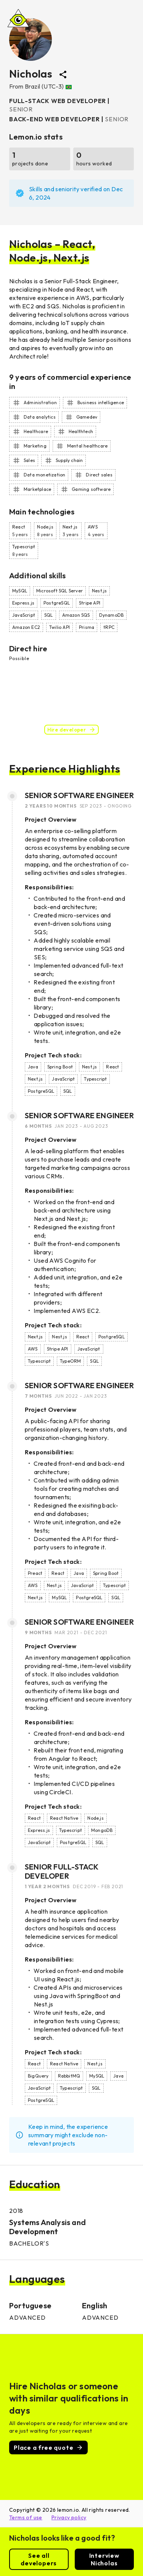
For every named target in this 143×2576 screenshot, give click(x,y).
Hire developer (71, 730)
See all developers (39, 2559)
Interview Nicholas (104, 2559)
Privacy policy (69, 2517)
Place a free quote (48, 2447)
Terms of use (25, 2517)
